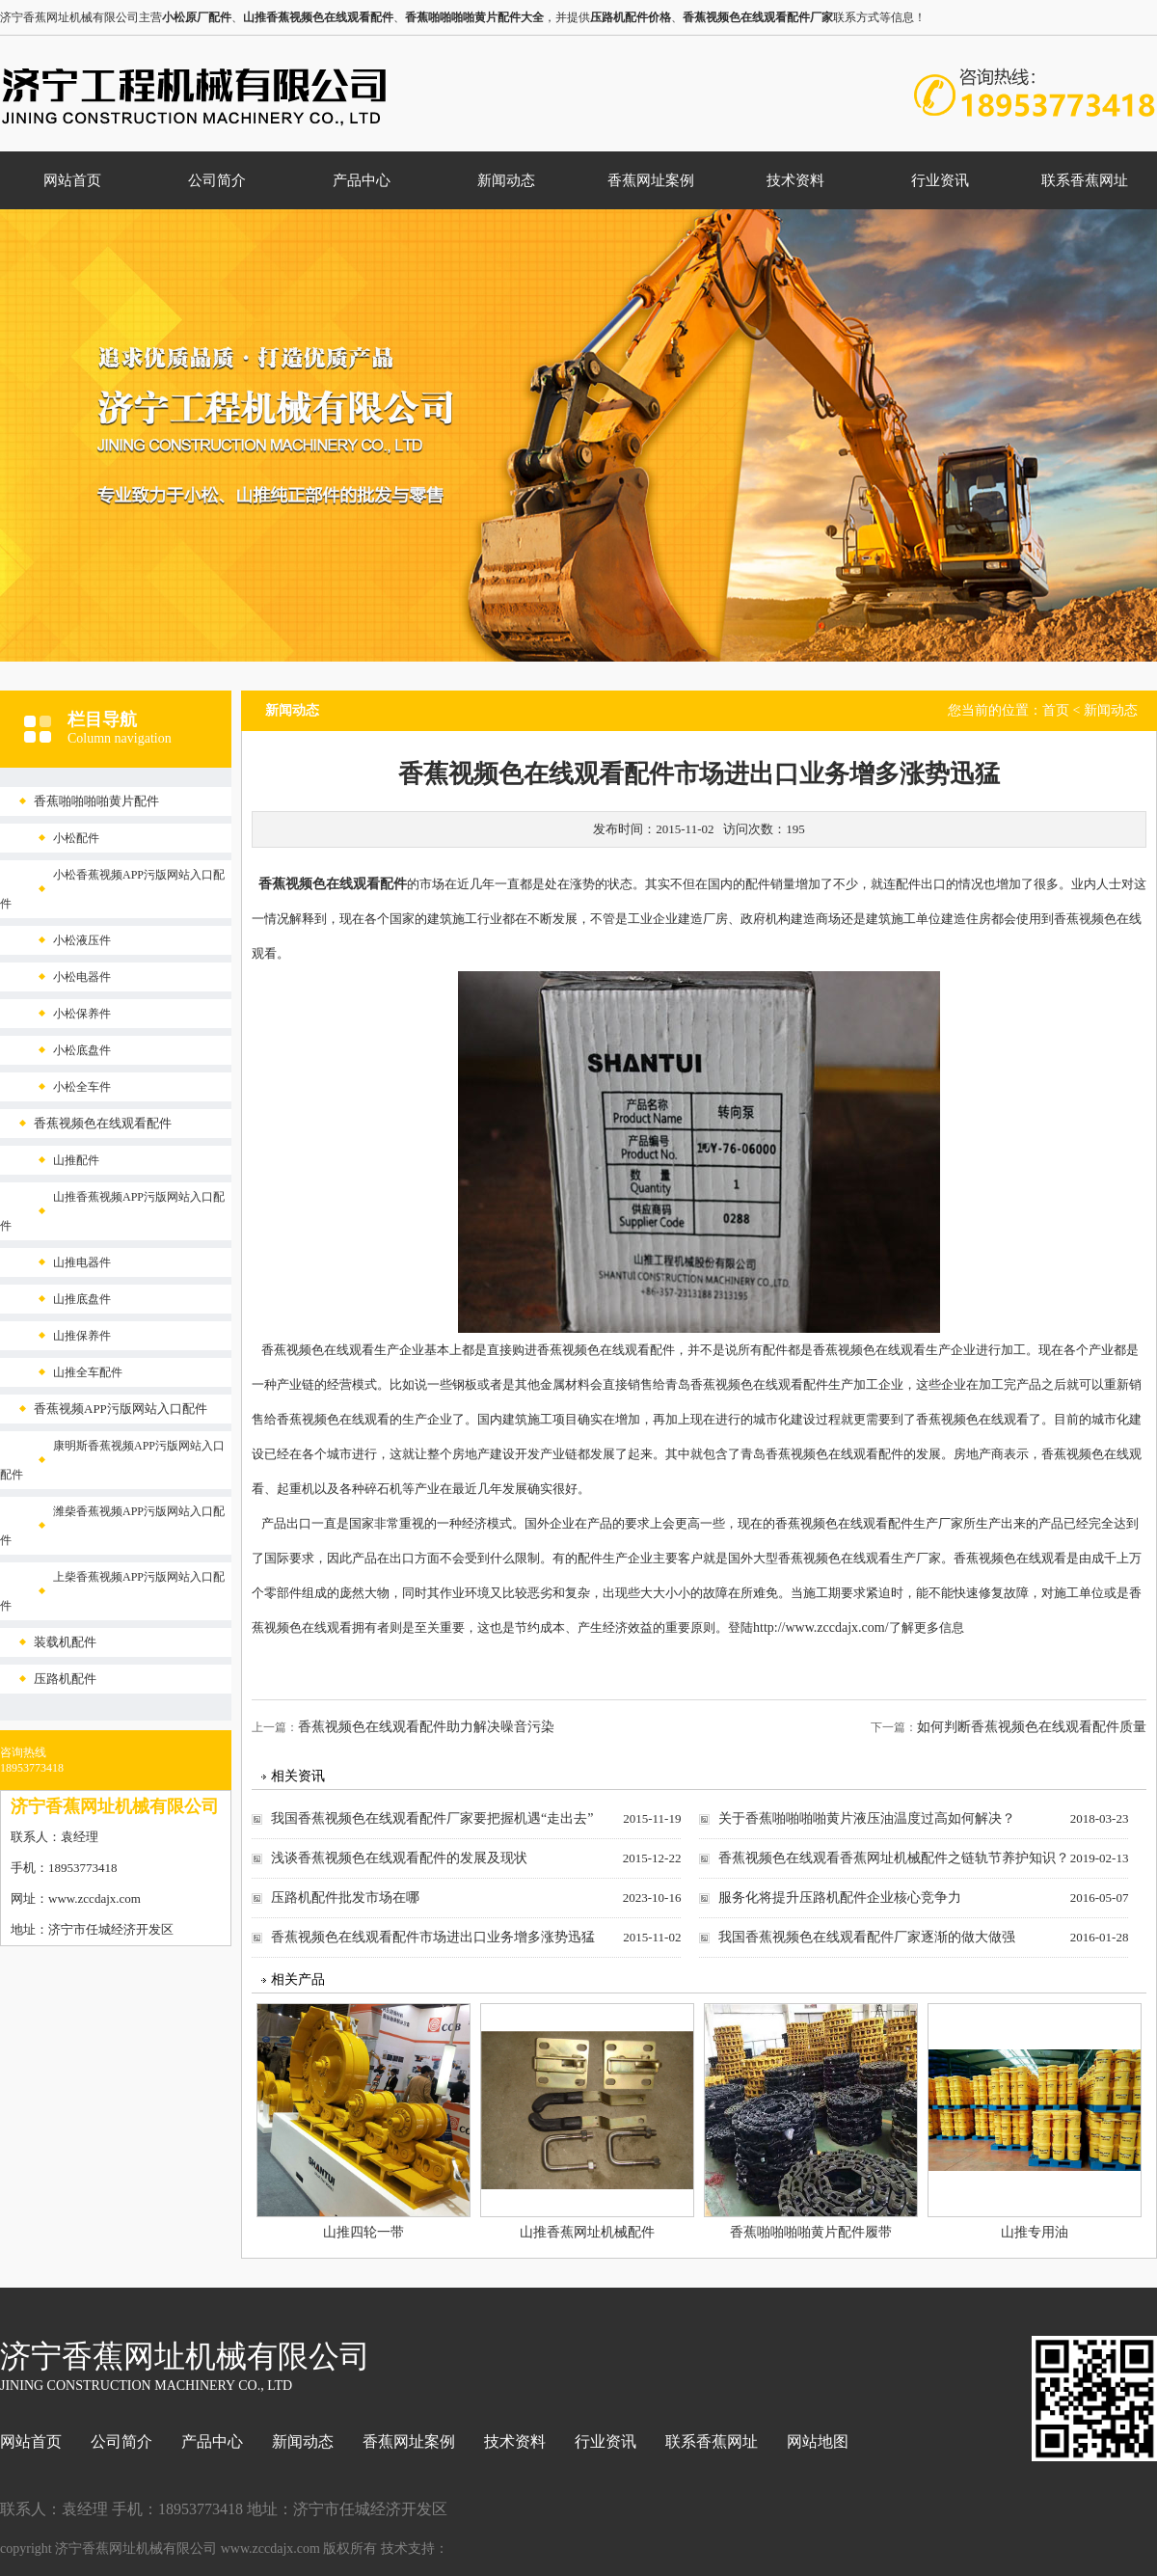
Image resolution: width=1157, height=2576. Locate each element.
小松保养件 (82, 1013)
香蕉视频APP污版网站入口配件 (120, 1408)
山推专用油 (1034, 2232)
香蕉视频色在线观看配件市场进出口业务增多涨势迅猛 (433, 1937)
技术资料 (795, 180)
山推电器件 (82, 1262)
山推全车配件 (87, 1372)
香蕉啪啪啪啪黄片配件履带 (811, 2232)
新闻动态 (506, 180)
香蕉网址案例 (650, 180)
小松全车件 (82, 1087)
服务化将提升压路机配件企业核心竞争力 (839, 1897)
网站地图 (817, 2441)
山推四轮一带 (363, 2232)
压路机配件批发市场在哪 (345, 1897)
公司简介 (217, 180)
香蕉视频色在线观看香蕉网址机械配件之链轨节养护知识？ (893, 1858)
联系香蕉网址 (1084, 180)
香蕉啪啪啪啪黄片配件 (96, 801)
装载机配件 (65, 1642)
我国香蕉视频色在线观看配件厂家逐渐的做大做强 (866, 1937)
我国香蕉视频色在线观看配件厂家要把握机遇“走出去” (432, 1818)
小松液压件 (82, 940)
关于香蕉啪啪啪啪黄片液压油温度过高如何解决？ (866, 1818)
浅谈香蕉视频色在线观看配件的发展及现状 (399, 1858)
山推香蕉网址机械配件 (587, 2232)
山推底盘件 (82, 1299)
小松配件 (76, 838)
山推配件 (76, 1160)
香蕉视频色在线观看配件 (103, 1123)
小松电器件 (82, 977)
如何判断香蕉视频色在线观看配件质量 (1031, 1727)
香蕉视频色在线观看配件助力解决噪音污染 (426, 1727)
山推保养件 (82, 1335)
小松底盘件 (82, 1050)
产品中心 (361, 180)
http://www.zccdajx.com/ (821, 1627)
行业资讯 (940, 180)
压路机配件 (65, 1678)
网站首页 (72, 180)
